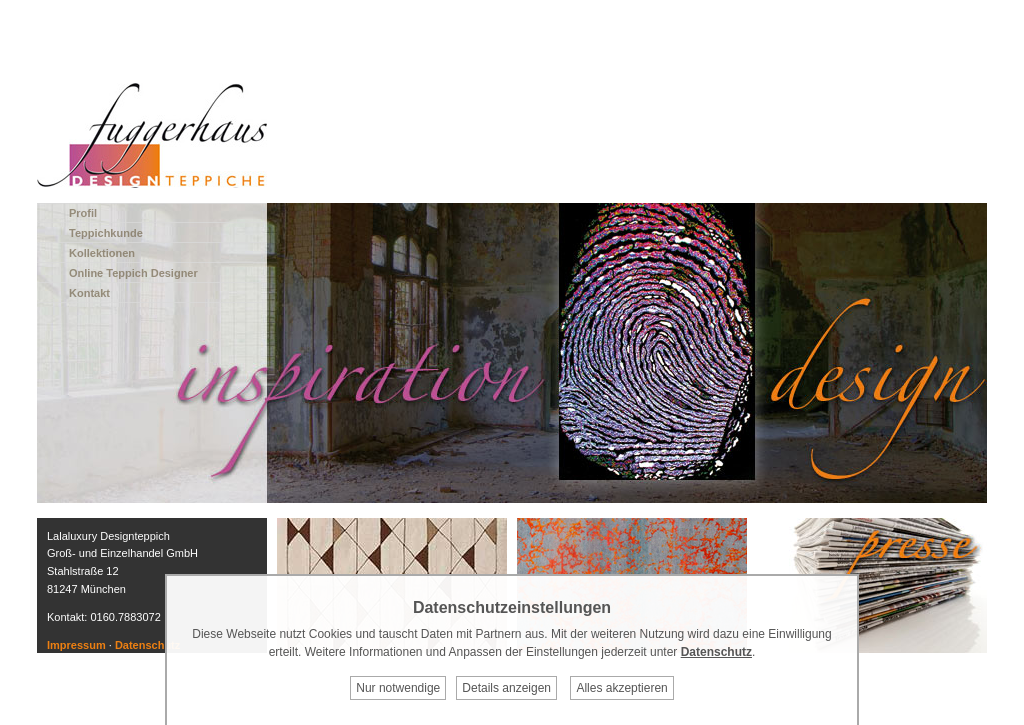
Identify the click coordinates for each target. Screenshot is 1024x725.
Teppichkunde (106, 233)
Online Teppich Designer (133, 273)
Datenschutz (147, 645)
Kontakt (89, 293)
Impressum (76, 645)
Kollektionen (102, 253)
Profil (83, 213)
